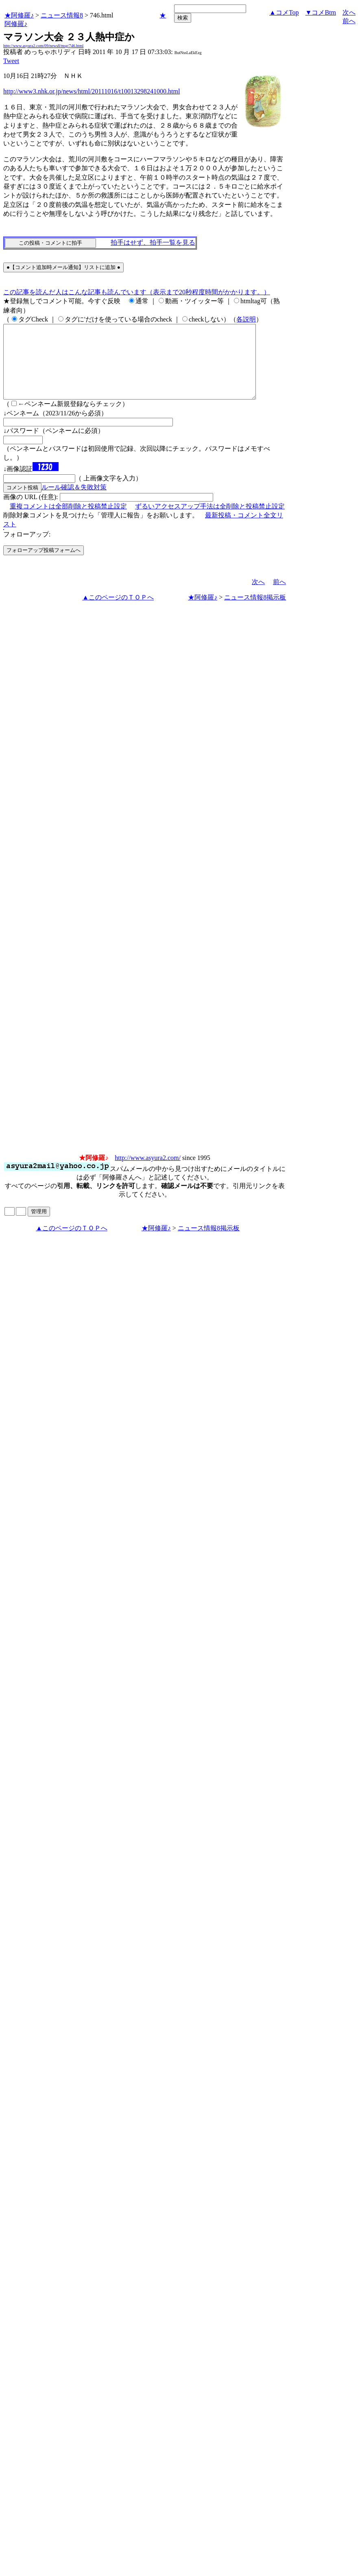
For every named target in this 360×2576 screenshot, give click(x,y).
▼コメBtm (320, 12)
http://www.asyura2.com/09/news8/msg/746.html (43, 45)
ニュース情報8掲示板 (255, 611)
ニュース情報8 (62, 15)
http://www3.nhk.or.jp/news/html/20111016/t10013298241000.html (91, 91)
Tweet (11, 60)
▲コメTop (284, 12)
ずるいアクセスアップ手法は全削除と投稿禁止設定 (210, 520)
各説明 (246, 319)
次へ (349, 12)
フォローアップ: (26, 548)
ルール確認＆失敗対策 (74, 501)
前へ (349, 20)
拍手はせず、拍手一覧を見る (153, 242)
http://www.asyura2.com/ (148, 1172)
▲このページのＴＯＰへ (118, 611)
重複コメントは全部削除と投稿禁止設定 (68, 520)
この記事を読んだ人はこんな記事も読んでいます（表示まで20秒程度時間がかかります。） (136, 292)
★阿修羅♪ (19, 15)
